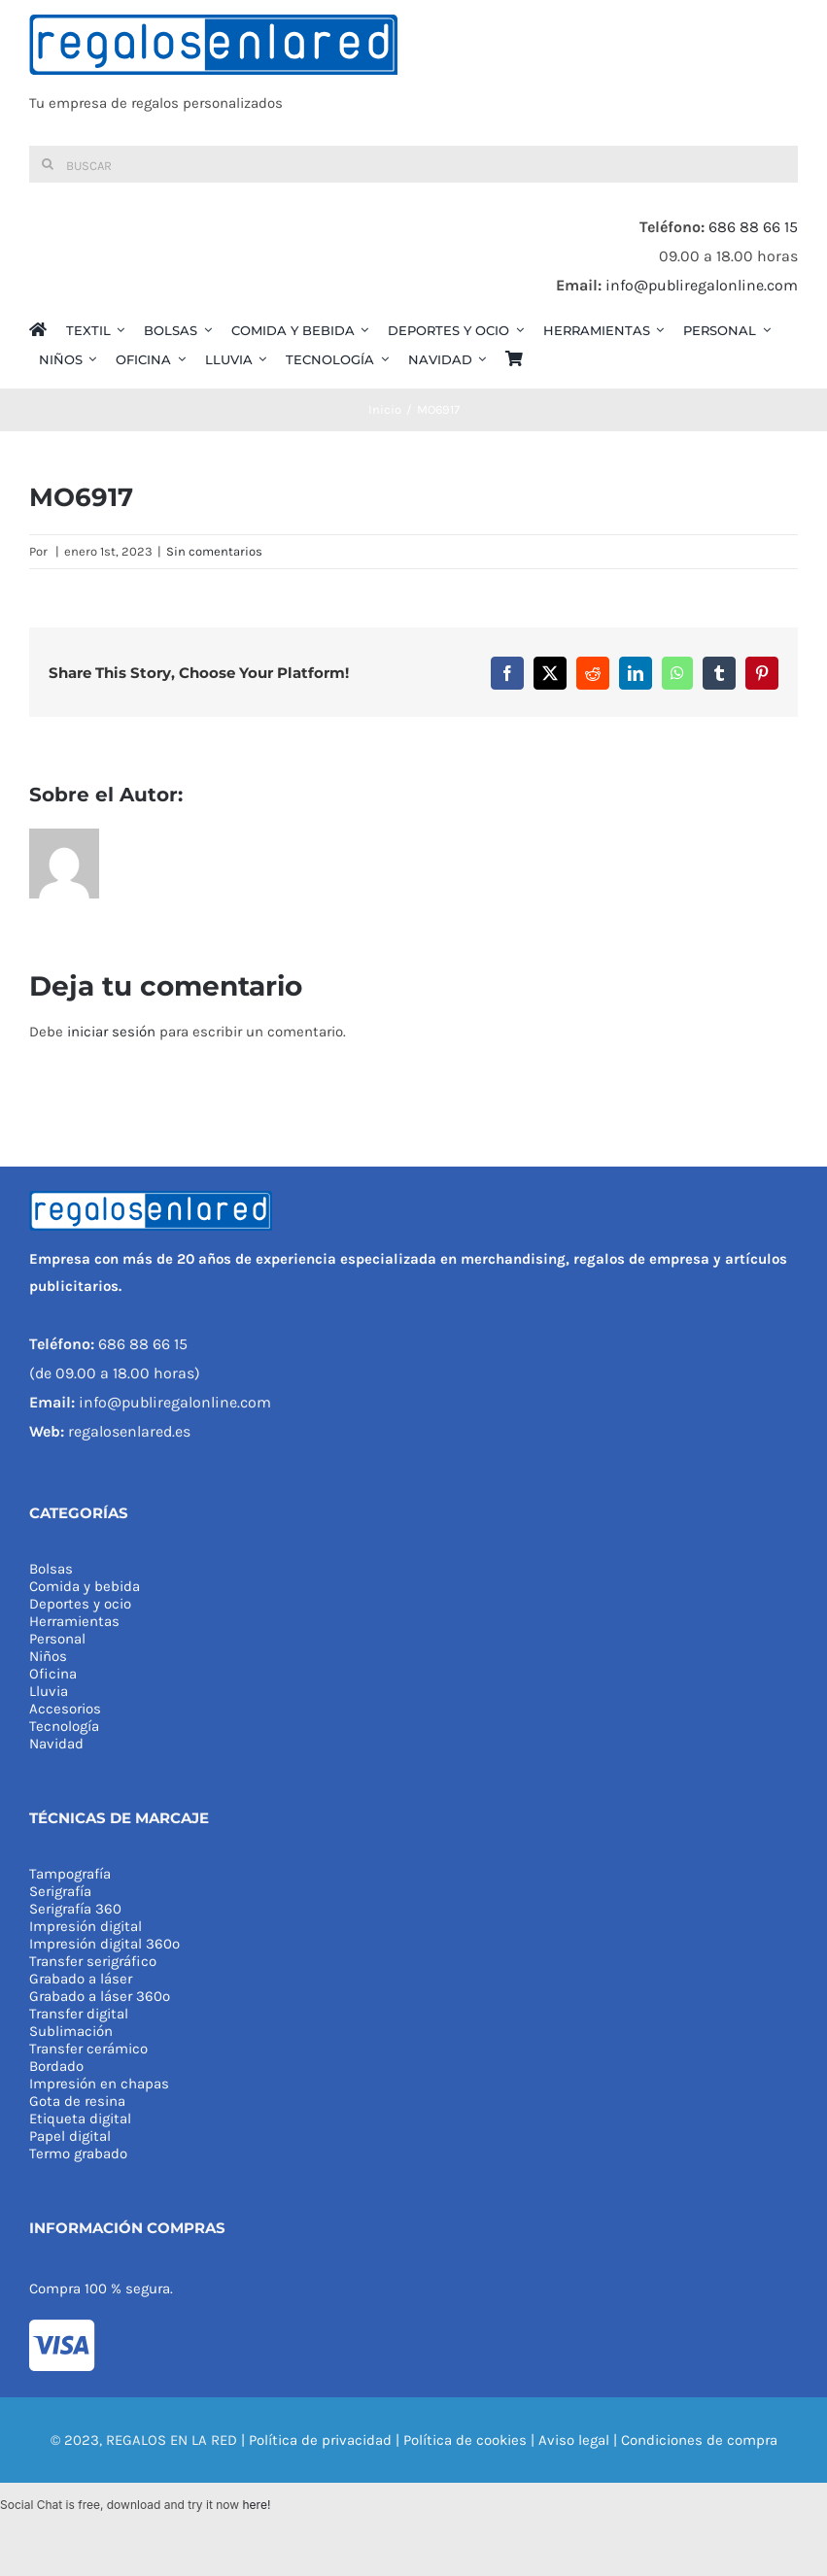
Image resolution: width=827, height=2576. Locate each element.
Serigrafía (60, 1891)
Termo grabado (78, 2153)
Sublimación (71, 2031)
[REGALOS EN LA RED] (413, 73)
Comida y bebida (84, 1586)
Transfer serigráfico (92, 1961)
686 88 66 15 (753, 227)
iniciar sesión (113, 1031)
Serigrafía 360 (75, 1908)
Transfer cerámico (88, 2048)
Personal (57, 1638)
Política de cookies (465, 2440)
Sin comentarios (214, 551)
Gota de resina (77, 2101)
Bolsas (51, 1568)
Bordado (56, 2066)
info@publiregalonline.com (701, 285)
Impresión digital (85, 1926)
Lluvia (48, 1691)
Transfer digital (78, 2013)
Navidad (56, 1743)
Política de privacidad (320, 2440)
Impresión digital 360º (104, 1943)
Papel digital (70, 2136)
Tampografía (70, 1873)
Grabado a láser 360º (99, 1996)
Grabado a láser (80, 1978)
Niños (48, 1656)
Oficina (53, 1673)
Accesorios (65, 1708)
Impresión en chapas (99, 2083)
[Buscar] (413, 164)
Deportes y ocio (80, 1603)
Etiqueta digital (80, 2118)
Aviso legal (573, 2440)
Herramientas (74, 1621)
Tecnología (64, 1726)
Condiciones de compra (699, 2440)
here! (256, 2504)
